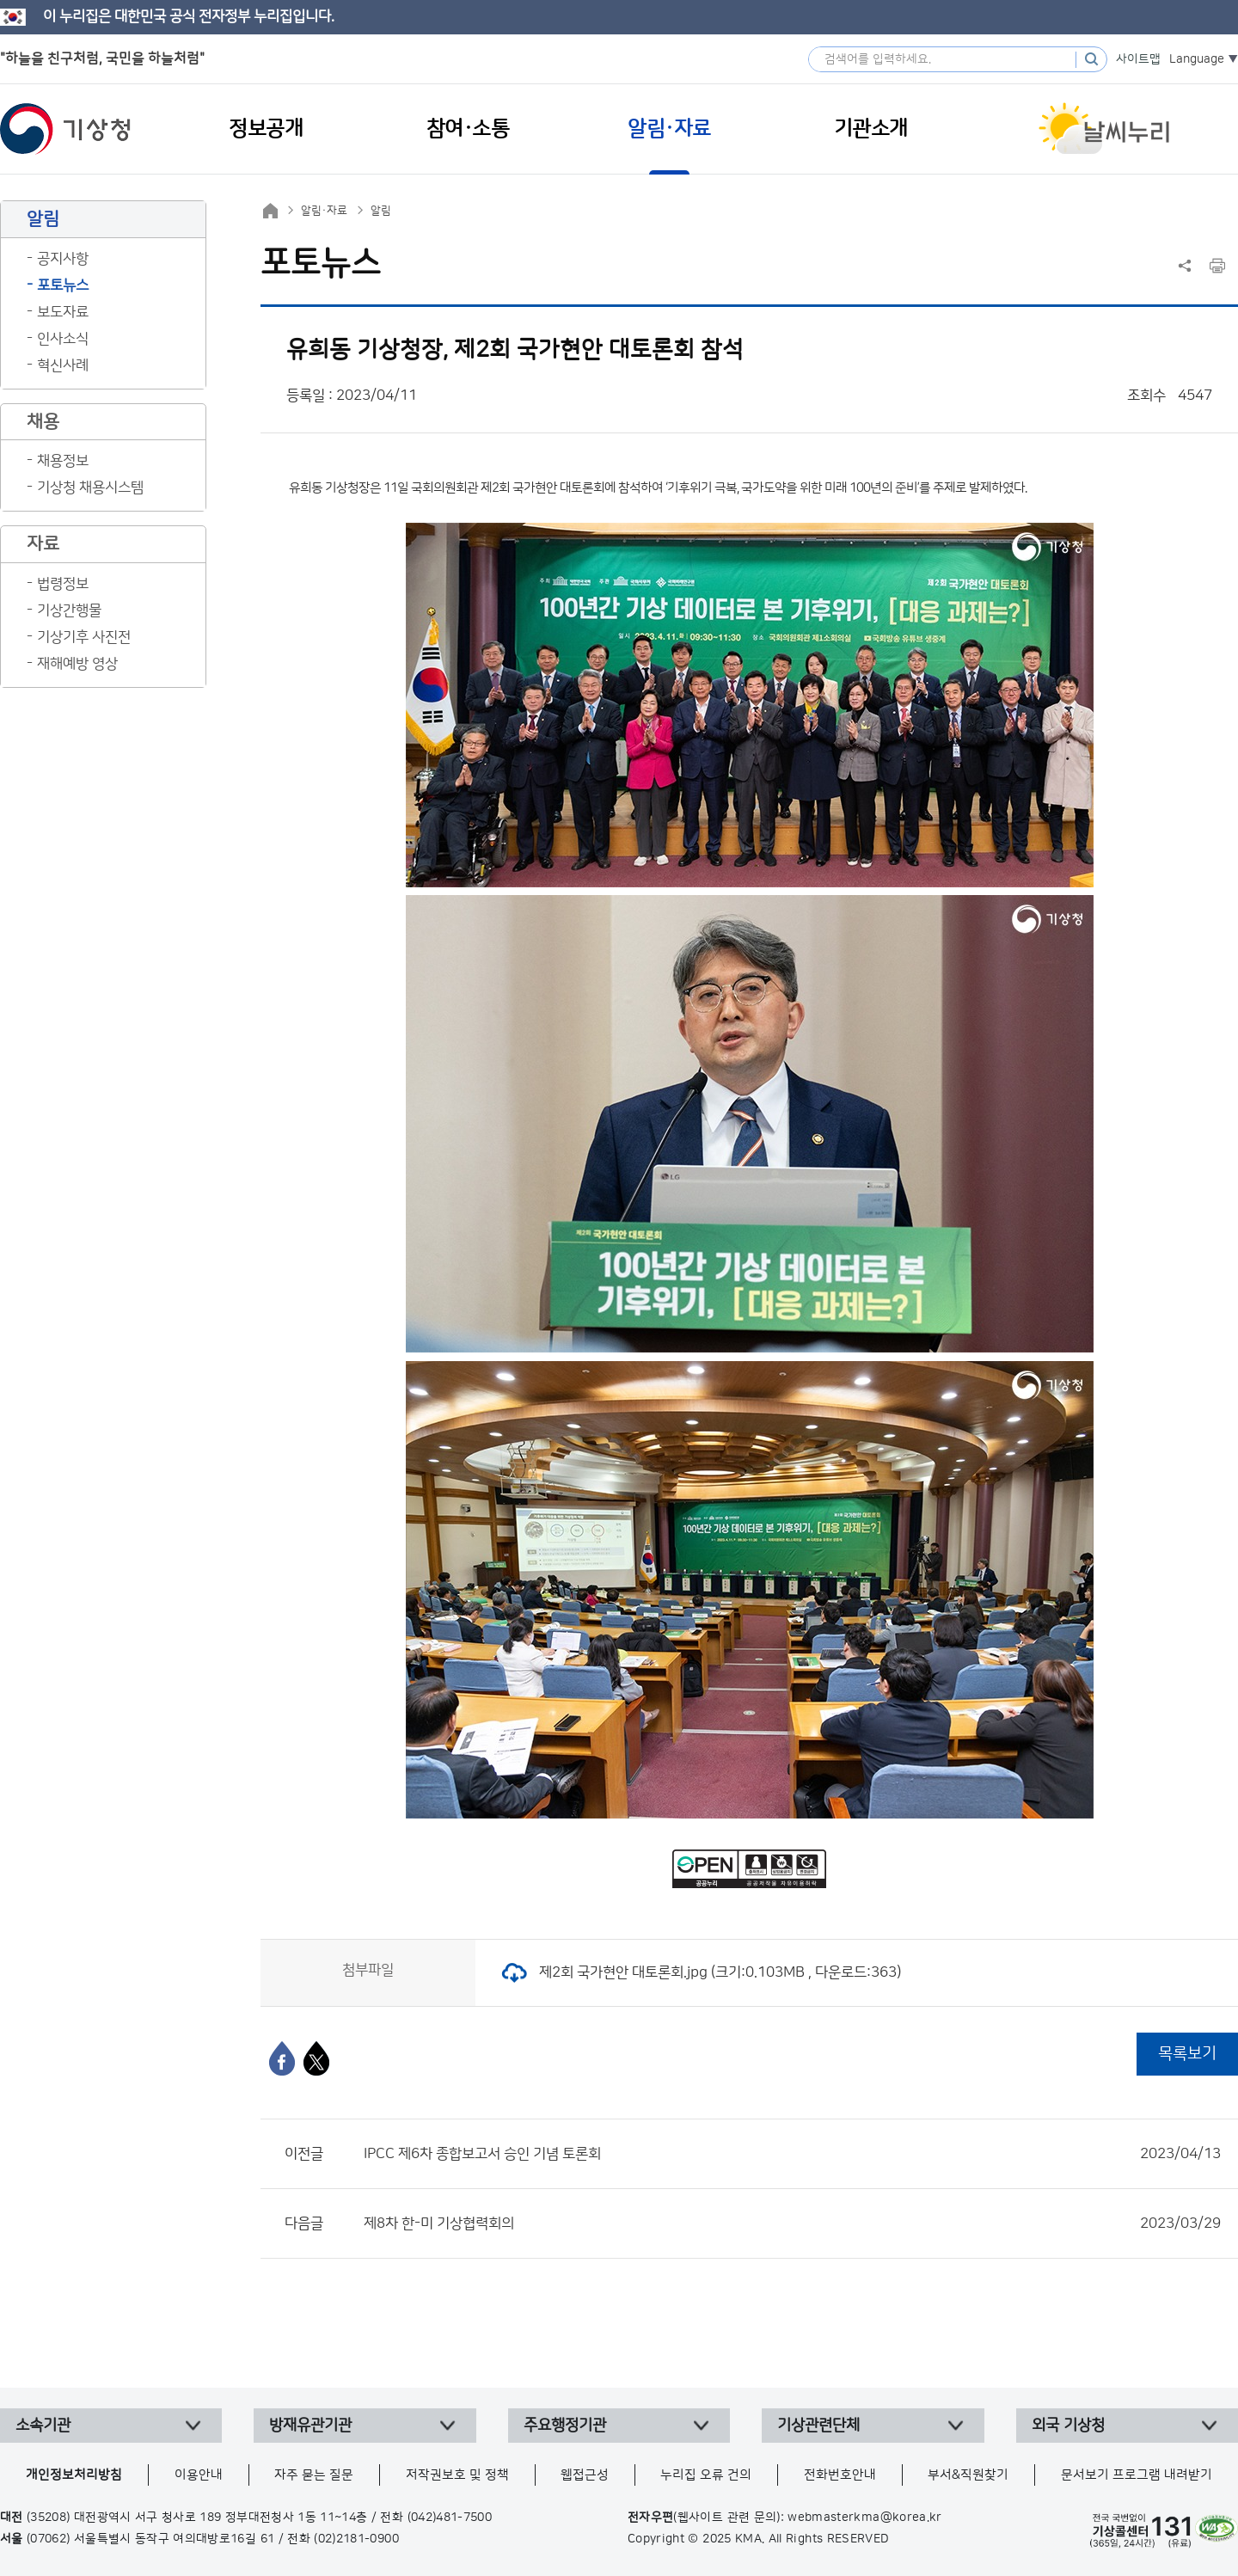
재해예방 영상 (77, 664)
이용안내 (199, 2475)
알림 (381, 211)
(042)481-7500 (450, 2517)
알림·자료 (324, 211)
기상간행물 (69, 610)
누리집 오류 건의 (705, 2475)
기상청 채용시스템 (90, 487)
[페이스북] (282, 2058)
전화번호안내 (840, 2475)
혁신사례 (63, 365)
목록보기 (1187, 2054)
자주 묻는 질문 (313, 2475)
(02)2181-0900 (356, 2539)
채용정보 (63, 461)
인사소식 (63, 339)
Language (1196, 59)
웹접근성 (585, 2475)
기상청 (65, 129)
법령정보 (63, 584)
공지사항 (63, 259)
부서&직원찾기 (968, 2475)
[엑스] (316, 2058)
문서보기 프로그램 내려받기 (1136, 2475)
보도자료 (63, 312)
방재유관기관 (310, 2425)
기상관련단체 (818, 2425)
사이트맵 (1138, 59)
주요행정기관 (565, 2425)
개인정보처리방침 (74, 2475)
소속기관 (42, 2425)
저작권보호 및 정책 (457, 2475)
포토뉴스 (63, 285)
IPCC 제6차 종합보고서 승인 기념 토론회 (792, 2153)
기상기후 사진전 (84, 637)
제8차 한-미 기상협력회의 (792, 2223)
